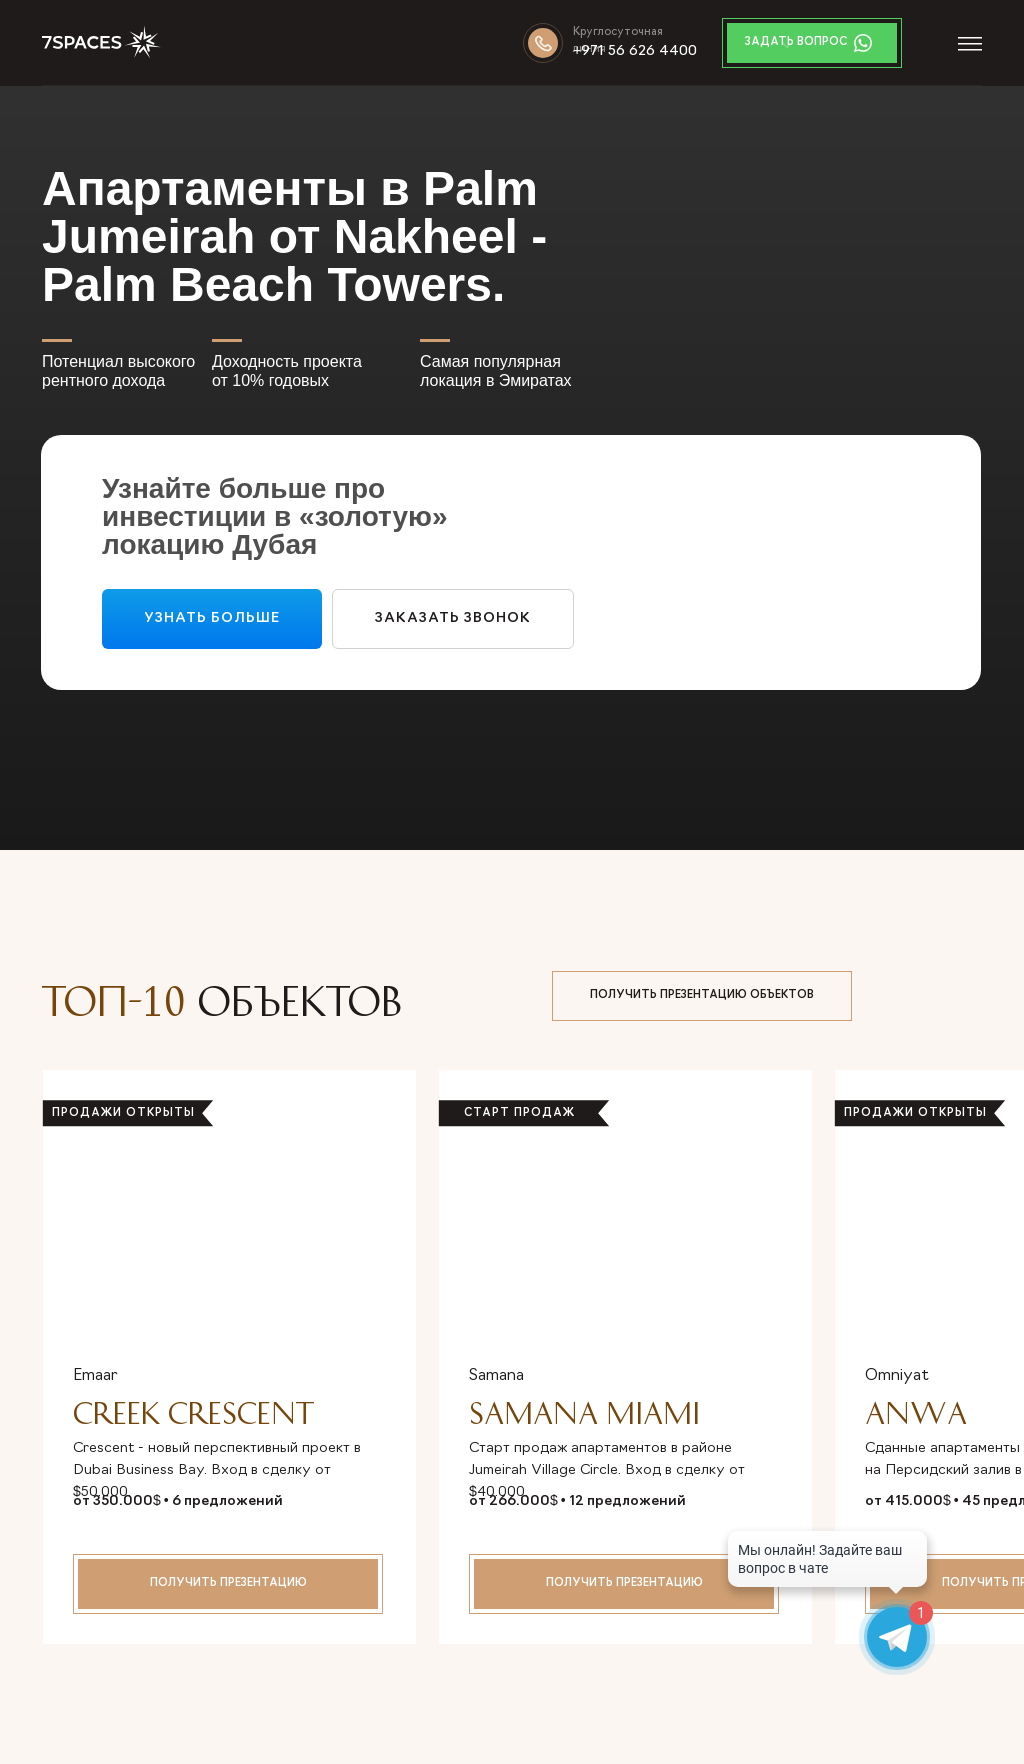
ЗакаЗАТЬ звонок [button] (453, 618)
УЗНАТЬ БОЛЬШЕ (212, 618)
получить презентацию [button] (228, 1583)
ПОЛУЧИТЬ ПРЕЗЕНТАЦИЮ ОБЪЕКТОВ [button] (702, 995)
